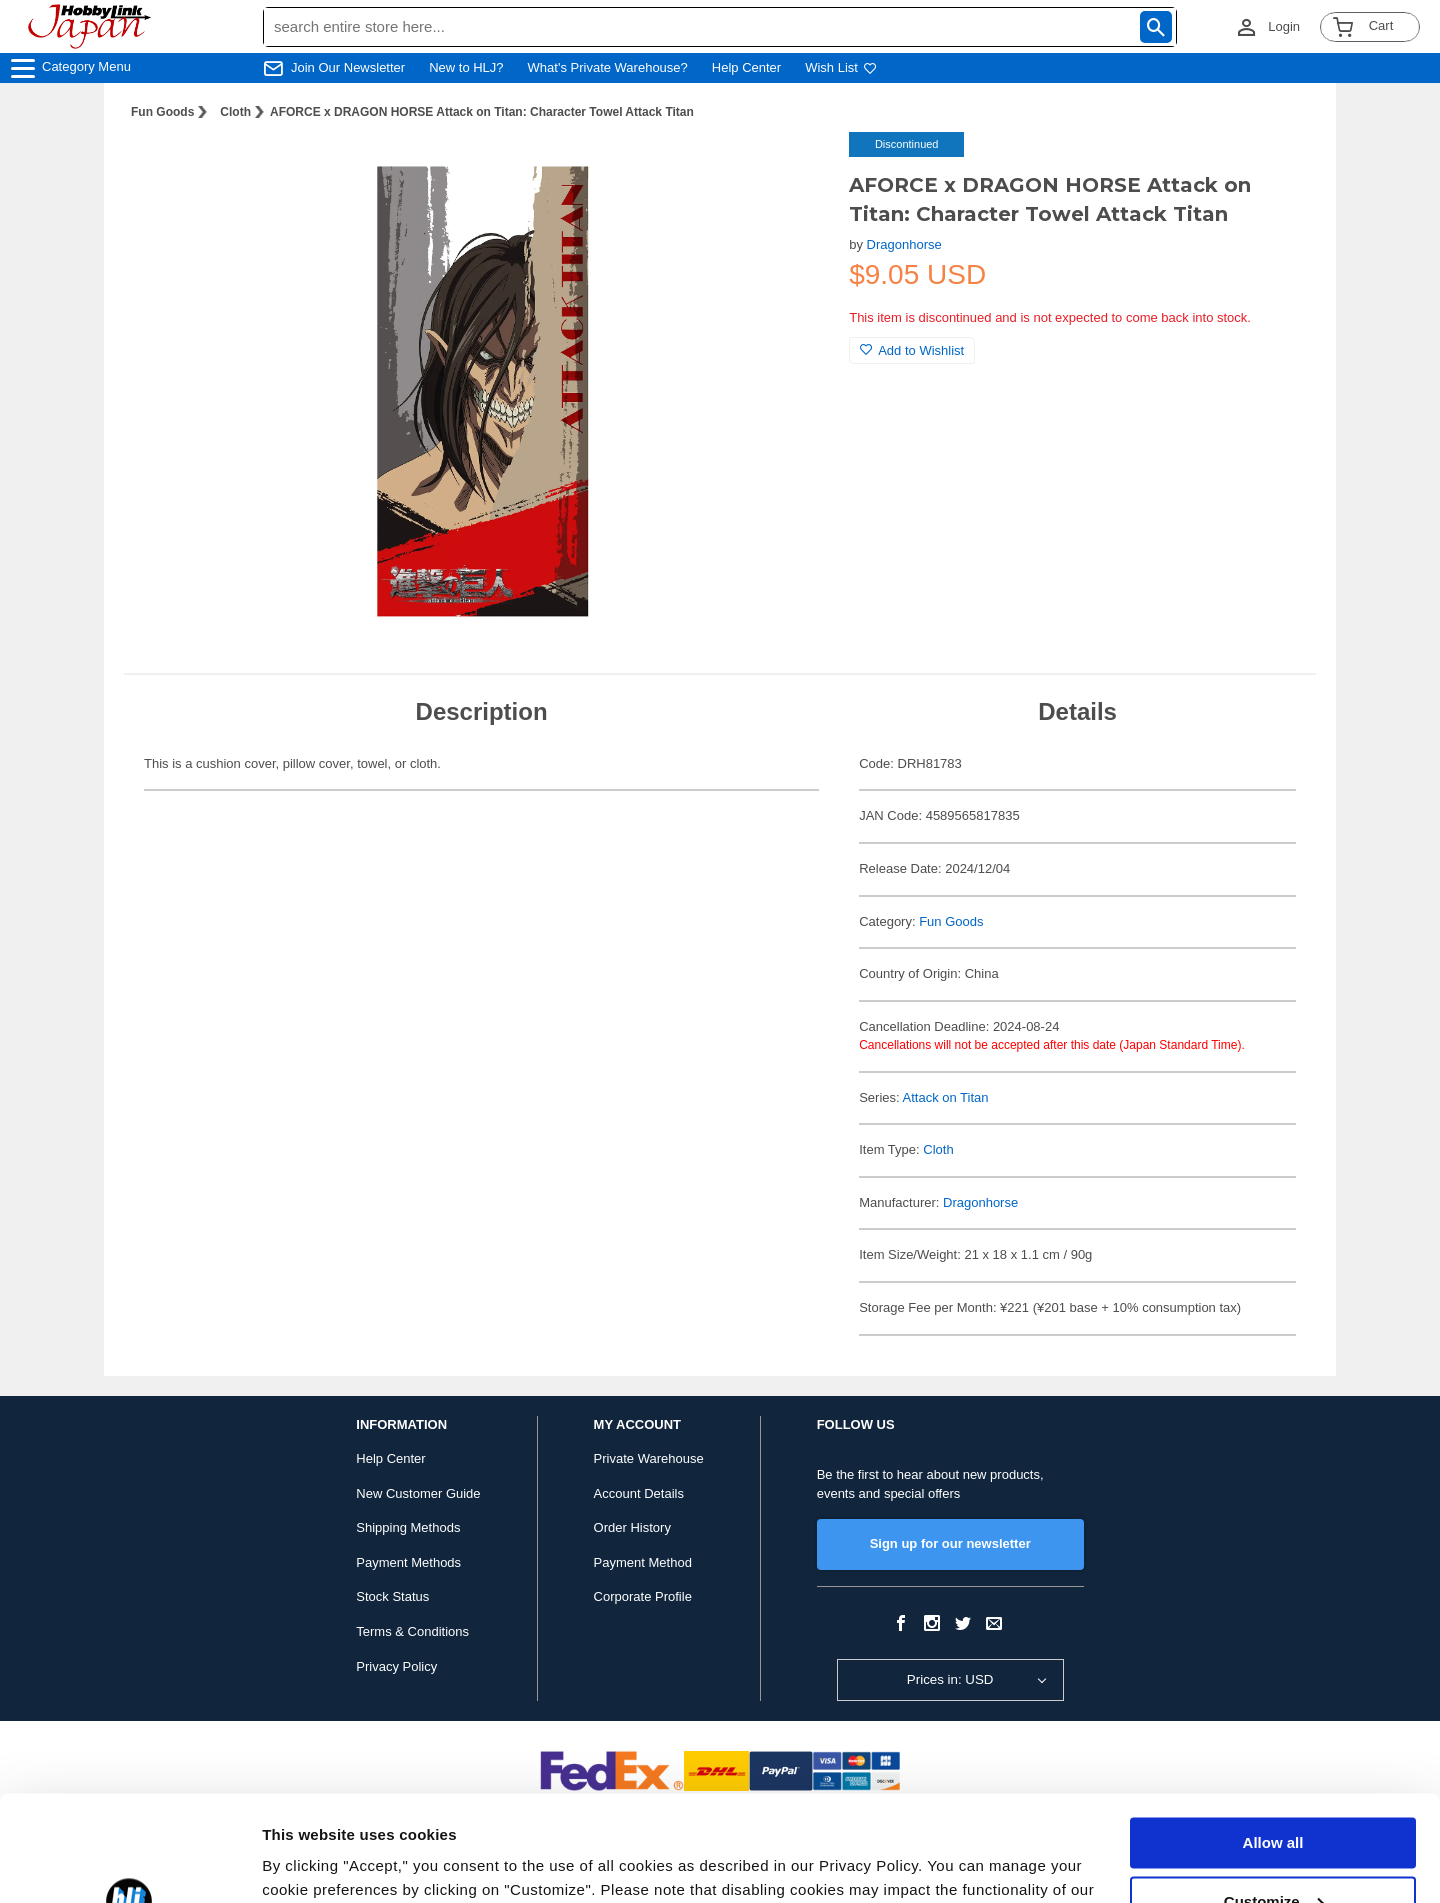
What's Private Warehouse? (608, 67)
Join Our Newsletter (348, 67)
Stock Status (392, 1596)
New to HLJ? (466, 67)
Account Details (639, 1493)
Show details (308, 1863)
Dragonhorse (904, 244)
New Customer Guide (418, 1493)
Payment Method (643, 1562)
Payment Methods (408, 1562)
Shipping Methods (408, 1527)
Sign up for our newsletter (950, 1543)
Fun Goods (162, 112)
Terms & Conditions (412, 1631)
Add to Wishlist (912, 350)
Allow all (1273, 1737)
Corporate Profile (643, 1596)
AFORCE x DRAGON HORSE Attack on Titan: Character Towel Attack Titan (482, 112)
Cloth (235, 112)
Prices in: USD (950, 1679)
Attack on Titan (946, 1097)
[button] (793, 168)
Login (1284, 26)
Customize (1274, 1795)
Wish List (841, 67)
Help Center (746, 67)
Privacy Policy (396, 1666)
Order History (632, 1527)
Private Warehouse (649, 1458)
